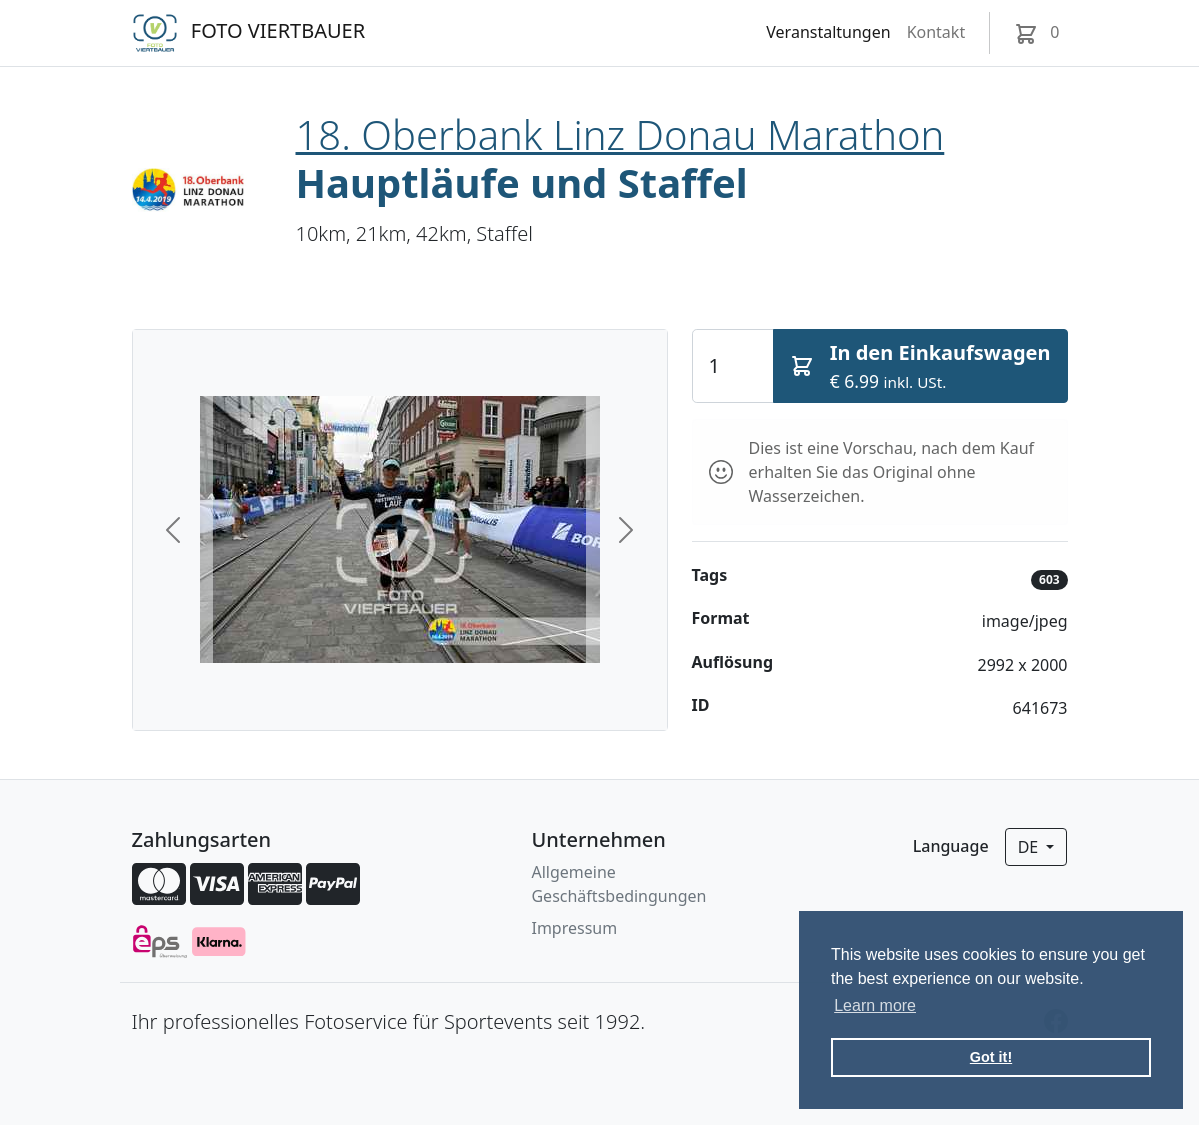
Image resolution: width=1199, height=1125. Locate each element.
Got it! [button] (991, 1057)
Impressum (574, 928)
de (1030, 847)
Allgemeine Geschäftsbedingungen (618, 884)
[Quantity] (733, 366)
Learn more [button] (875, 1005)
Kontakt (936, 32)
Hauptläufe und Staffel (522, 182)
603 (1049, 579)
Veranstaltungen (828, 32)
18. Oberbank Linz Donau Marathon (620, 134)
